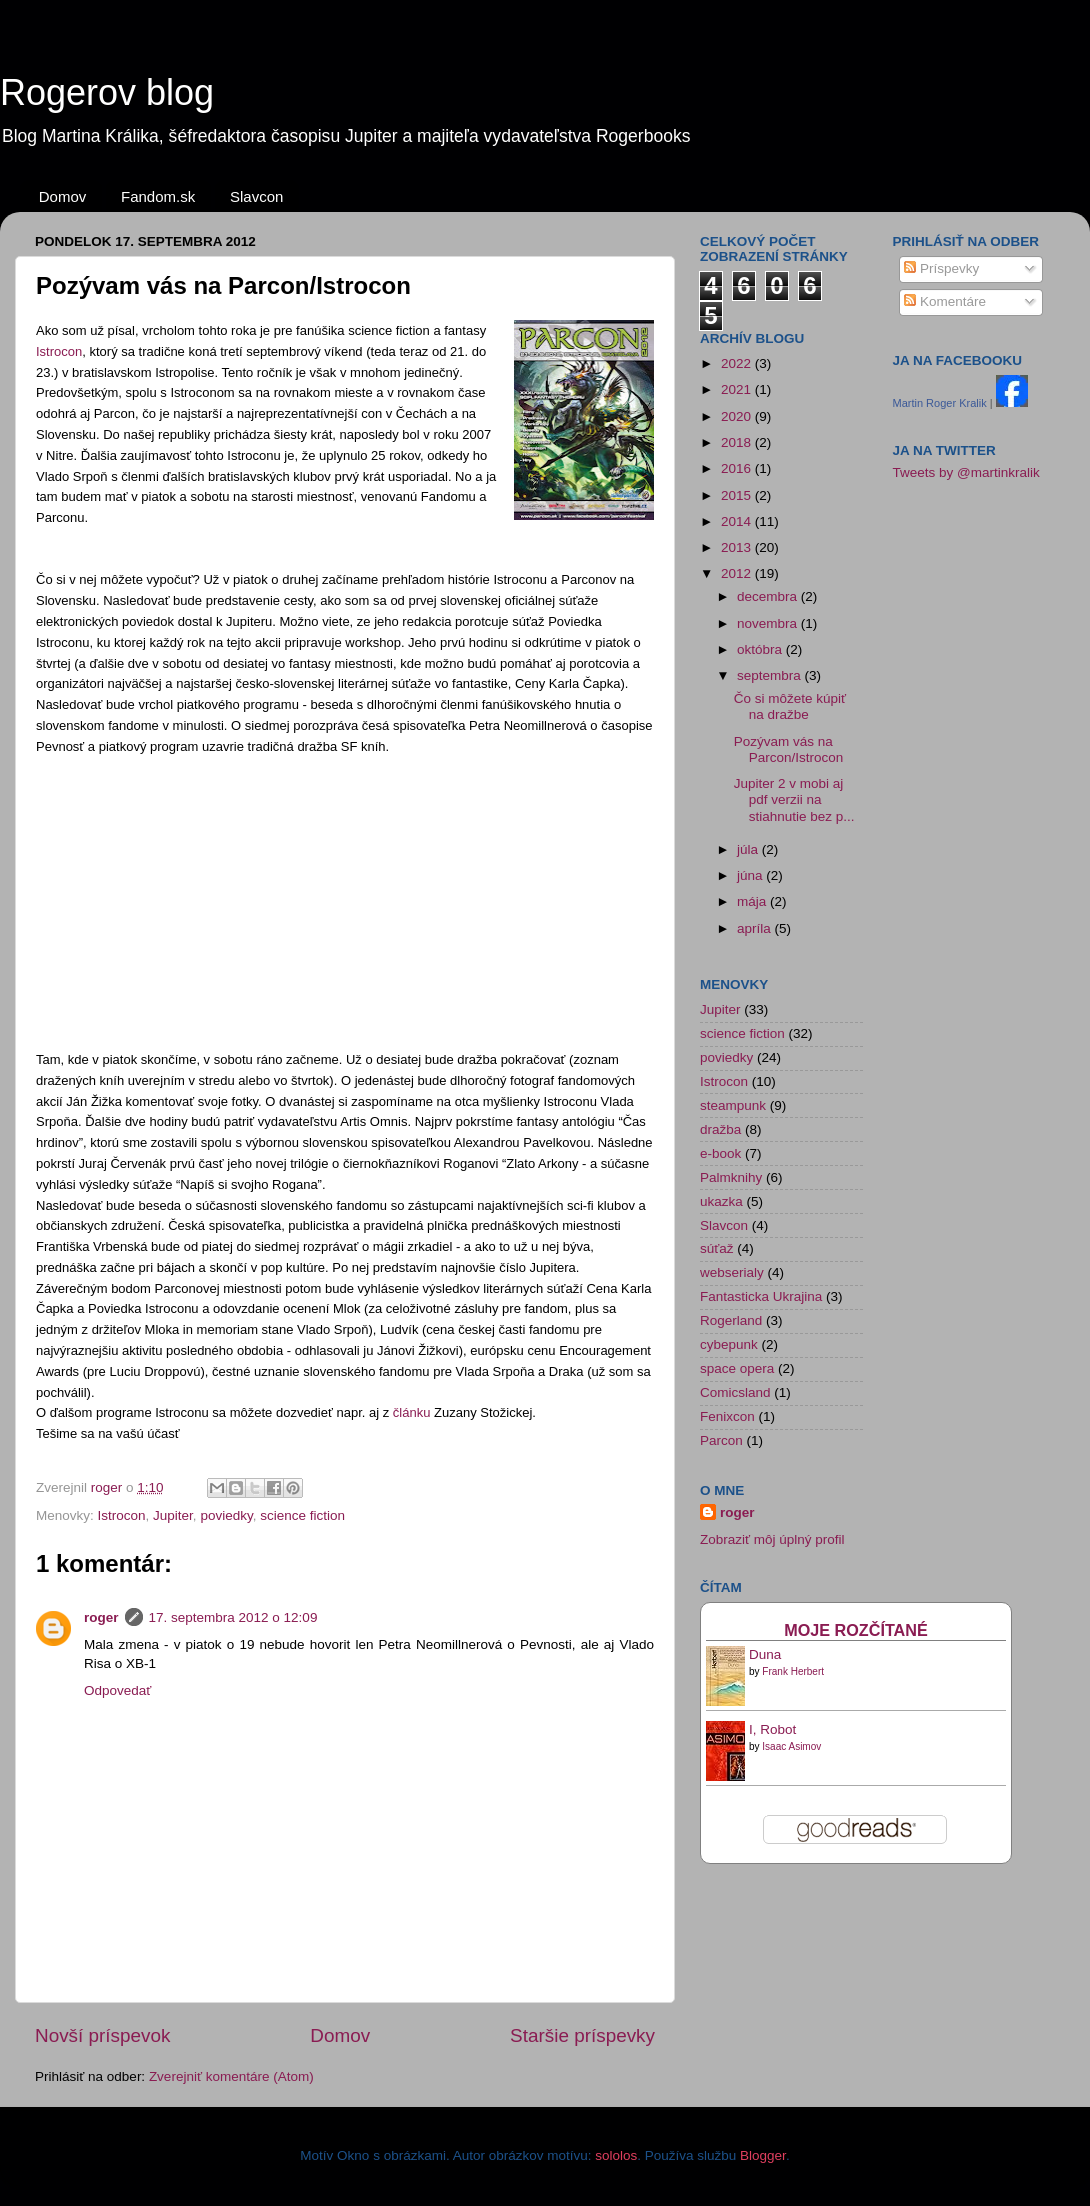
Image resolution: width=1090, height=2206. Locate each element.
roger (101, 1617)
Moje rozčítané (856, 1630)
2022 (738, 363)
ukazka (721, 1201)
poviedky (226, 1515)
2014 (738, 521)
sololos (616, 2155)
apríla (756, 928)
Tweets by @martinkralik (966, 472)
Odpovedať (117, 1690)
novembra (769, 623)
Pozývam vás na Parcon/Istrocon (789, 749)
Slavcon (256, 196)
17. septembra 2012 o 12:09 (233, 1617)
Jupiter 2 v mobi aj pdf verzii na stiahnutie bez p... (794, 799)
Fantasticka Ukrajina (761, 1296)
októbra (761, 649)
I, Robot (772, 1729)
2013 (738, 547)
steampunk (733, 1105)
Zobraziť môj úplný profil (772, 1539)
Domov (63, 196)
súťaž (717, 1248)
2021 (738, 389)
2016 (738, 468)
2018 (738, 442)
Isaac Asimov (791, 1746)
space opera (737, 1368)
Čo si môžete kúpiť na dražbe (790, 706)
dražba (720, 1129)
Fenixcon (727, 1416)
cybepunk (729, 1344)
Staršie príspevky (582, 2035)
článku (413, 1412)
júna (751, 875)
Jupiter (173, 1515)
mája (753, 901)
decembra (769, 596)
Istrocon (59, 351)
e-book (720, 1153)
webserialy (732, 1272)
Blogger (763, 2155)
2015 (738, 495)
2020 (738, 416)
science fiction (302, 1515)
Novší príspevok (102, 2035)
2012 (738, 573)
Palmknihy (731, 1177)
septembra (771, 675)
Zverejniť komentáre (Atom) (231, 2076)
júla (749, 849)
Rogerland (731, 1320)
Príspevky (941, 268)
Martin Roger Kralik (940, 403)
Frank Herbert (793, 1671)
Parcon (721, 1440)
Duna (765, 1654)
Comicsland (735, 1392)
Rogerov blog (107, 92)
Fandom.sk (158, 196)
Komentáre (945, 301)
